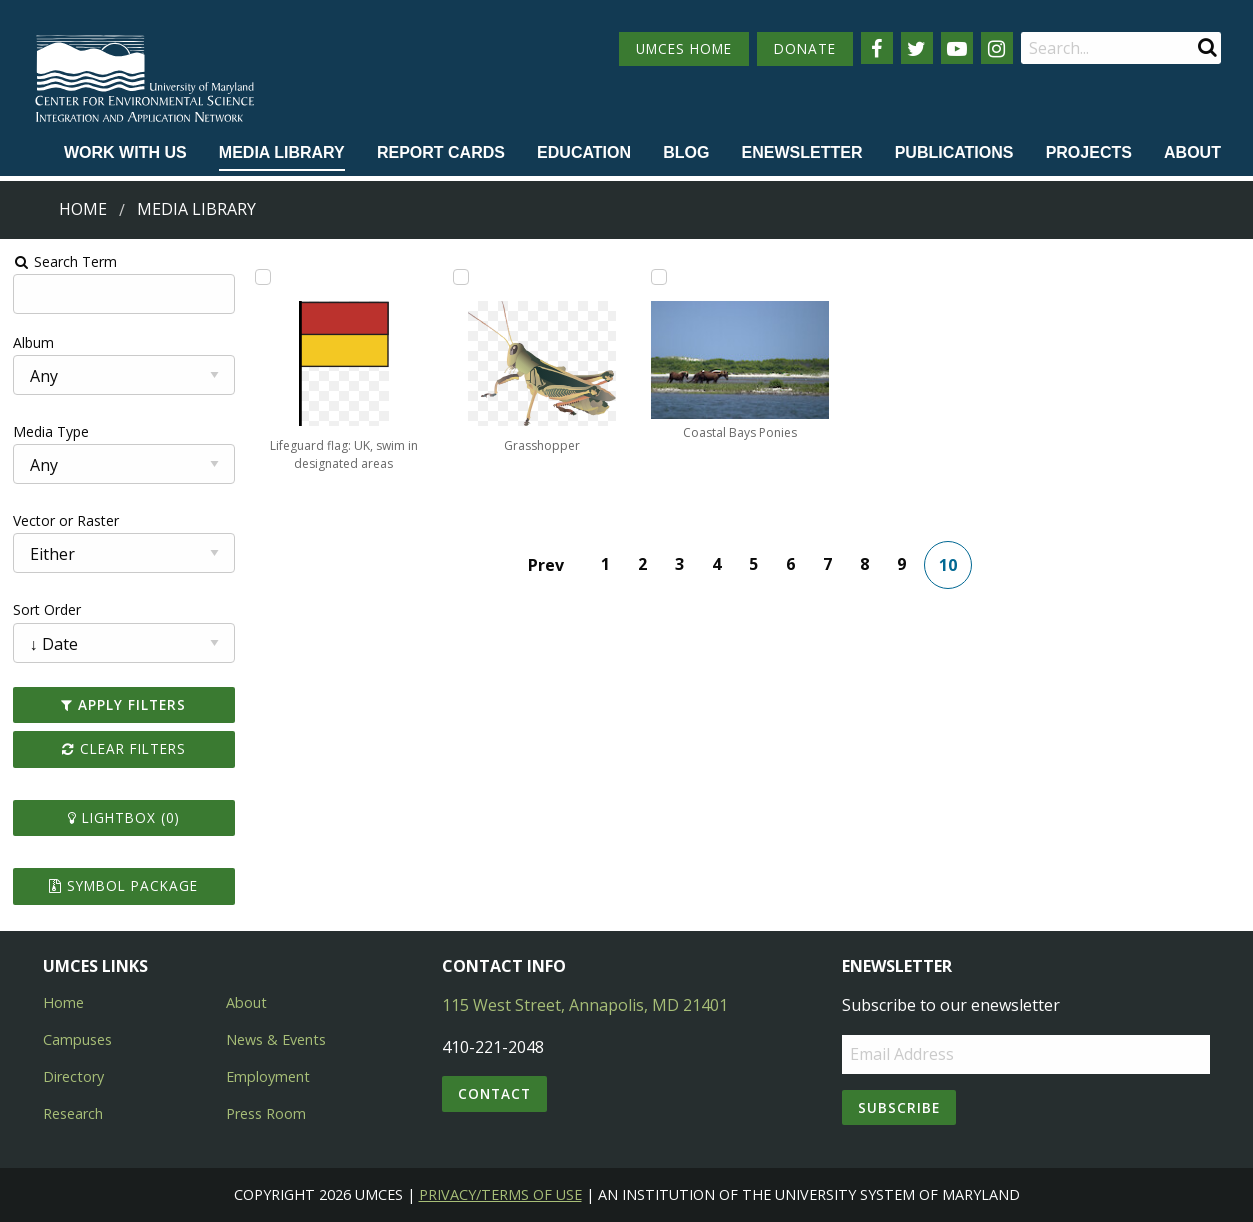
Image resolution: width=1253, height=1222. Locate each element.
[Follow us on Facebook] (877, 48)
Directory (73, 1076)
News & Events (276, 1039)
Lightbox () (124, 817)
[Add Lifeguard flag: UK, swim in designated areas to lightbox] (263, 277)
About (1192, 152)
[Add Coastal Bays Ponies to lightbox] (659, 277)
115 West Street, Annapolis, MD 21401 (585, 1005)
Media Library (282, 152)
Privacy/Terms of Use (500, 1194)
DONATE (805, 48)
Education (584, 152)
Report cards (441, 152)
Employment (268, 1076)
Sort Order (47, 609)
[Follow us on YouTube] (957, 48)
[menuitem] (125, 154)
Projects (1089, 152)
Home (83, 209)
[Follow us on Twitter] (917, 48)
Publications (954, 152)
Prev (546, 565)
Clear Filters (124, 748)
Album (33, 342)
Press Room (266, 1113)
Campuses (77, 1039)
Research (73, 1113)
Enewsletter (802, 152)
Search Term (65, 261)
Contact (494, 1093)
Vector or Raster (66, 520)
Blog (686, 152)
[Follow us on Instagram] (997, 48)
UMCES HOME (684, 48)
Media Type (51, 431)
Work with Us (125, 152)
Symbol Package (123, 885)
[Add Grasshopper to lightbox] (461, 277)
